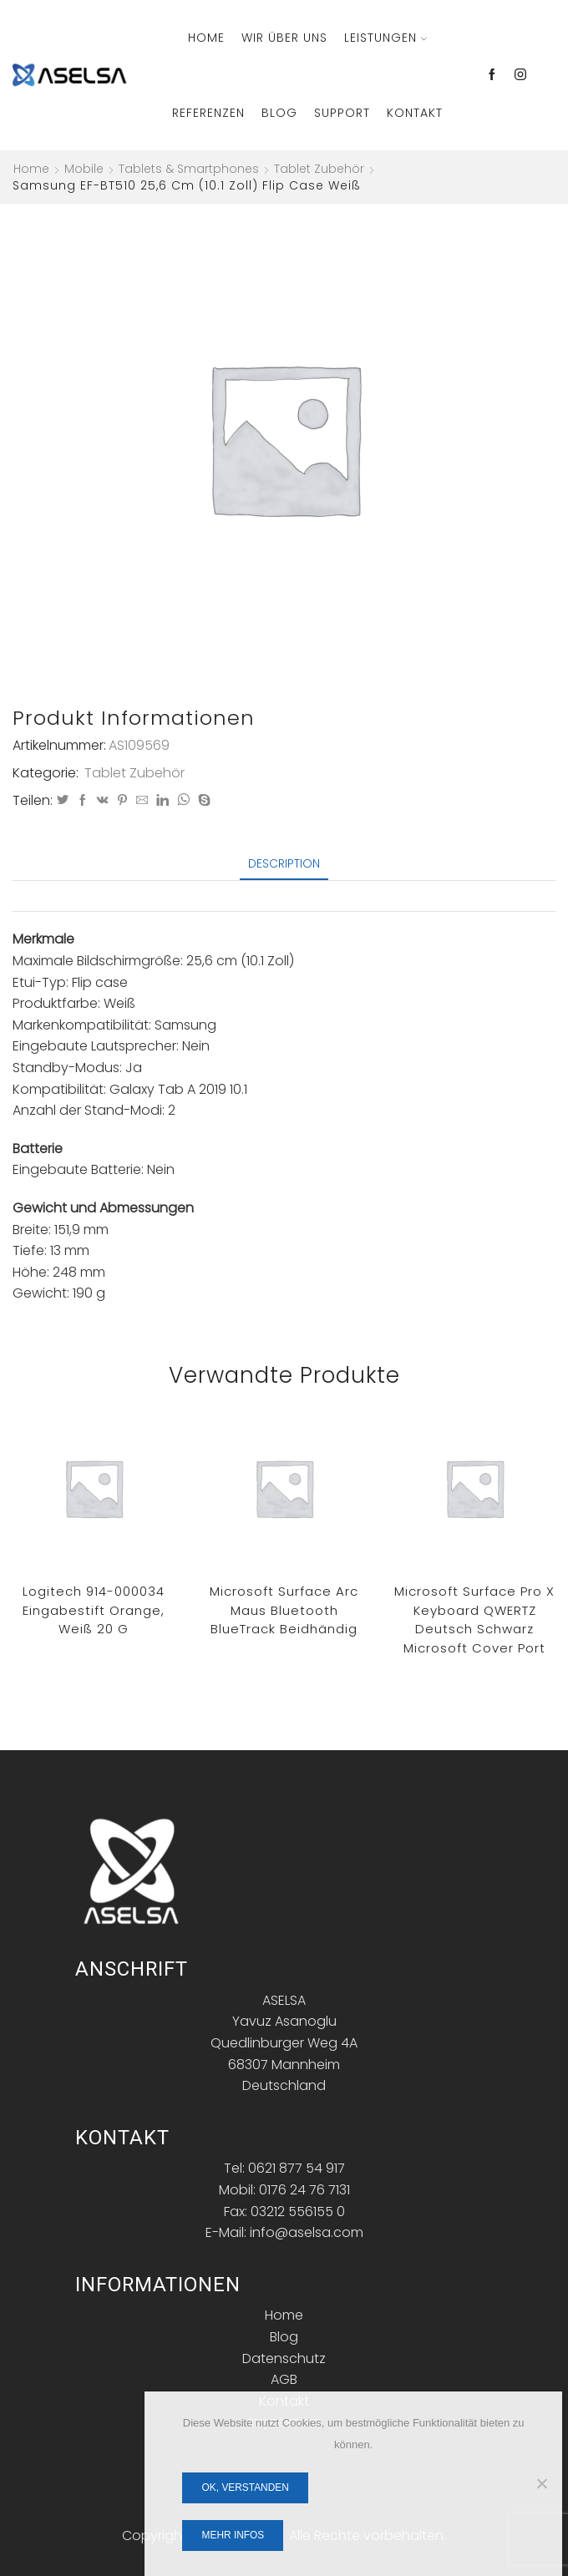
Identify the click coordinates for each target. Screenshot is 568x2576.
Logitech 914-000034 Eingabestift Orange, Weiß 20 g (94, 1609)
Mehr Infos (233, 2535)
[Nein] (541, 2483)
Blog (279, 112)
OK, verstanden (245, 2487)
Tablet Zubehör (319, 168)
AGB (284, 2379)
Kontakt (415, 112)
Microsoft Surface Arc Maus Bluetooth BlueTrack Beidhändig (284, 1609)
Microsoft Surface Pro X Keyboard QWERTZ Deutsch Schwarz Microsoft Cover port (474, 1619)
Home (206, 37)
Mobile (84, 168)
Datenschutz (284, 2358)
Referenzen (208, 112)
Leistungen (385, 37)
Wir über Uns (284, 37)
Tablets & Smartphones (189, 168)
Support (342, 112)
